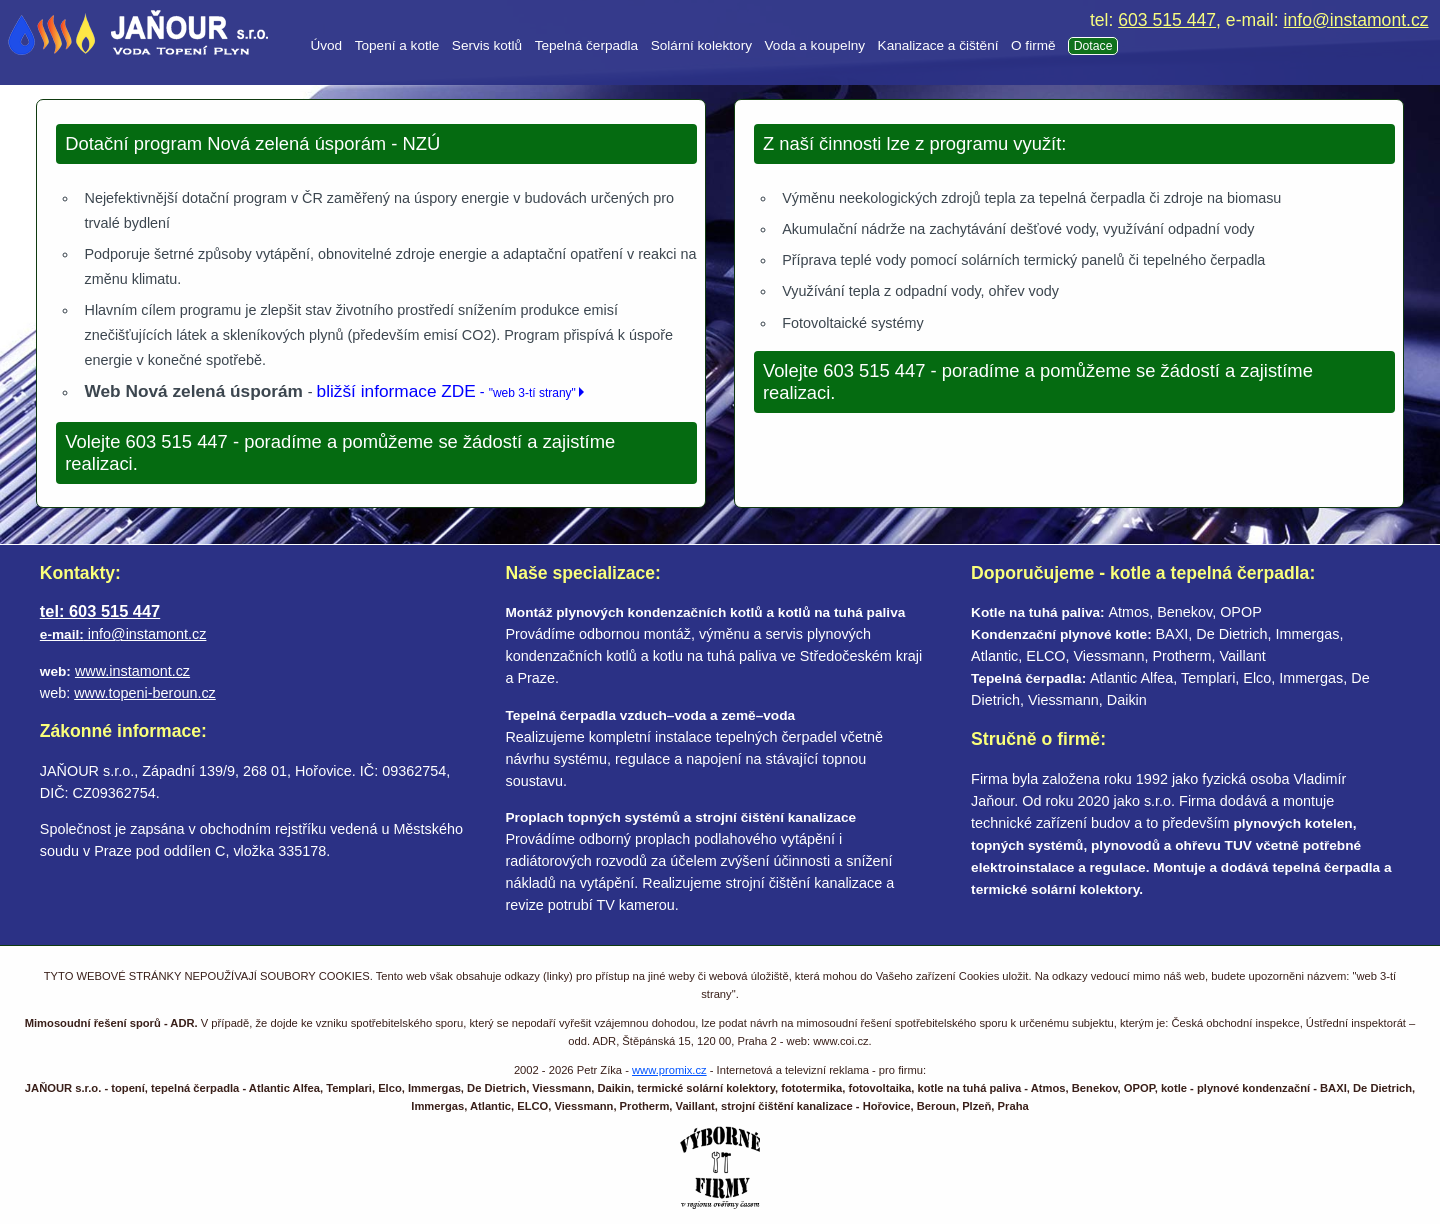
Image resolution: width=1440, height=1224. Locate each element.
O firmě (1033, 45)
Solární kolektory (701, 45)
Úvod (326, 45)
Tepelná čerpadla (587, 45)
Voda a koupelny (815, 45)
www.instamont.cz (132, 671)
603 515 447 (1167, 20)
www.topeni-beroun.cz (145, 693)
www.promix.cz (669, 1070)
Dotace (1093, 46)
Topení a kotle (397, 45)
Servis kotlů (487, 45)
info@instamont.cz (1356, 20)
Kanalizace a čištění (938, 45)
